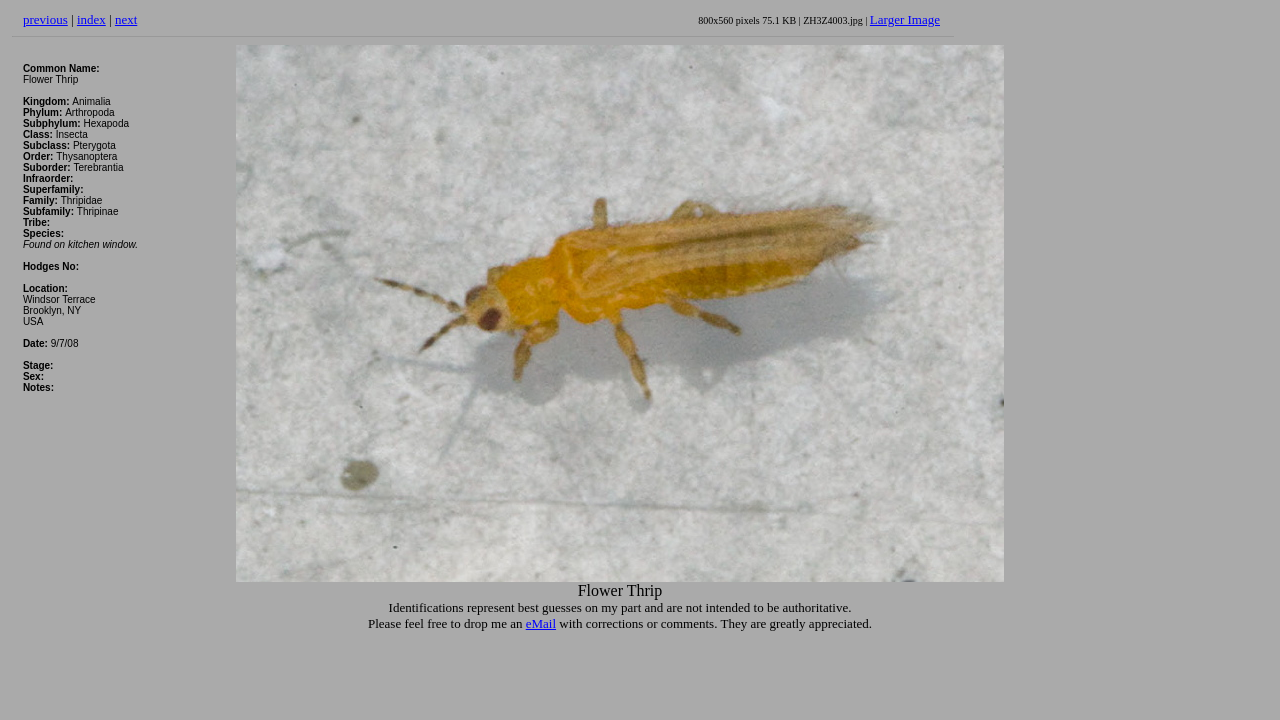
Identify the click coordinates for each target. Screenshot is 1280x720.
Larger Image (905, 19)
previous (45, 19)
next (126, 19)
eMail (541, 623)
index (91, 19)
